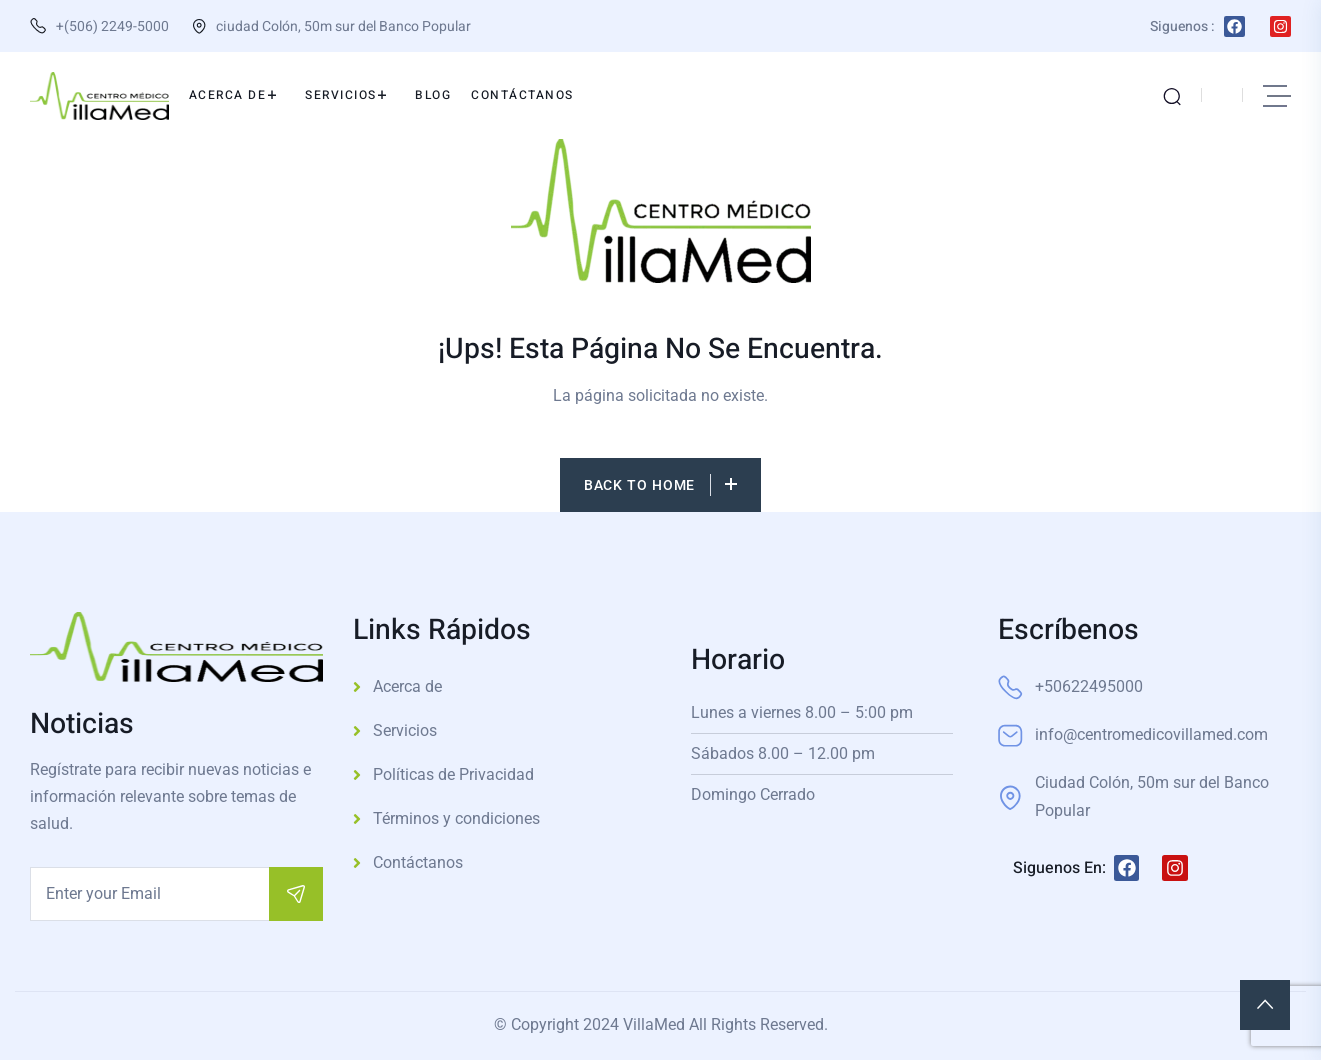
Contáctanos (418, 862)
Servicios (405, 730)
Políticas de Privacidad (453, 774)
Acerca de (407, 686)
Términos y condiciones (456, 818)
